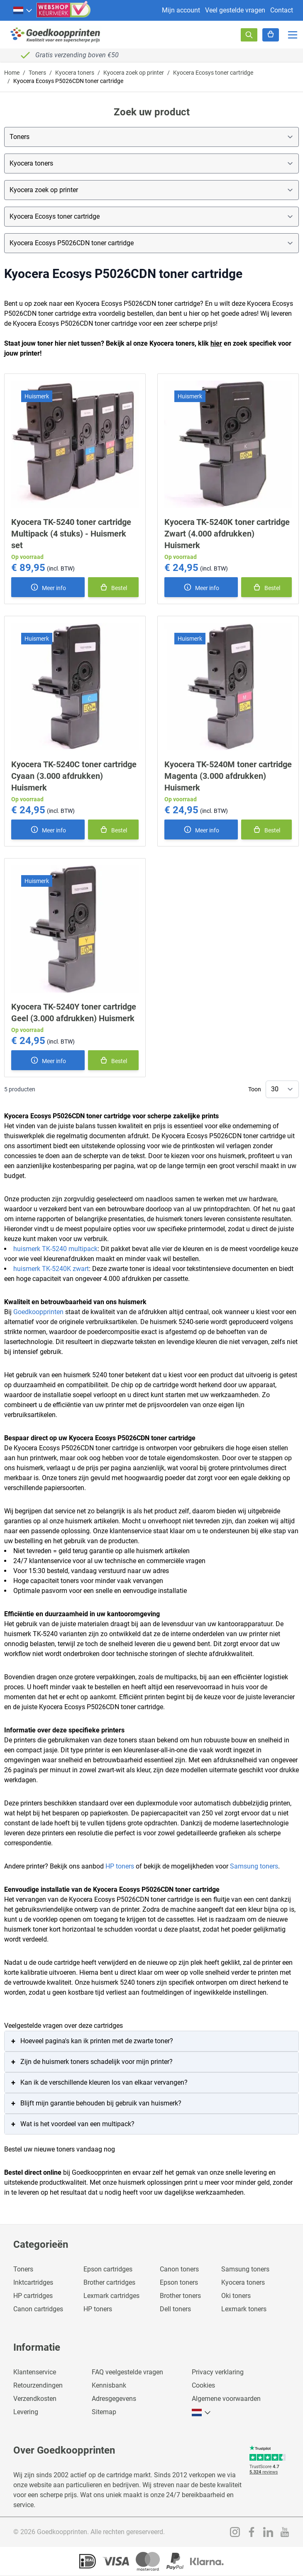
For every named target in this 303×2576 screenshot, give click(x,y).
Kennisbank (109, 2385)
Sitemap (104, 2412)
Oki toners (236, 2296)
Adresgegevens (114, 2399)
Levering (25, 2412)
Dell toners (175, 2309)
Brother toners (180, 2296)
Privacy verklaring (218, 2372)
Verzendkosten (34, 2399)
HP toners (119, 1866)
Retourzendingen (38, 2385)
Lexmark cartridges (111, 2296)
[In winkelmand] (113, 587)
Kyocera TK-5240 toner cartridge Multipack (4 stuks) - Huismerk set (71, 533)
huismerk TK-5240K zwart (51, 1269)
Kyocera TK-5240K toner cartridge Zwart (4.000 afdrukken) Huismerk (227, 533)
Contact (281, 10)
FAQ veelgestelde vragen (127, 2372)
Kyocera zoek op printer (133, 72)
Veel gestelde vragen (235, 10)
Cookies (203, 2385)
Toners (37, 72)
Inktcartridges (33, 2282)
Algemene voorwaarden (226, 2399)
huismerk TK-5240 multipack (55, 1249)
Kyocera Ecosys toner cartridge (213, 72)
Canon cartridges (38, 2309)
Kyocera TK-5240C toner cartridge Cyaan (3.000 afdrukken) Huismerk (74, 776)
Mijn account (181, 10)
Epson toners (179, 2282)
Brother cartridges (109, 2282)
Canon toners (179, 2269)
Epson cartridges (107, 2269)
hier (216, 343)
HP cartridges (33, 2296)
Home (12, 72)
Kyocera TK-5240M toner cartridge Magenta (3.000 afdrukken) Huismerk (228, 776)
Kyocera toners (74, 72)
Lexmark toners (243, 2309)
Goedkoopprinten (38, 1312)
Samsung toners (254, 1866)
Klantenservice (34, 2372)
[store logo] (55, 35)
